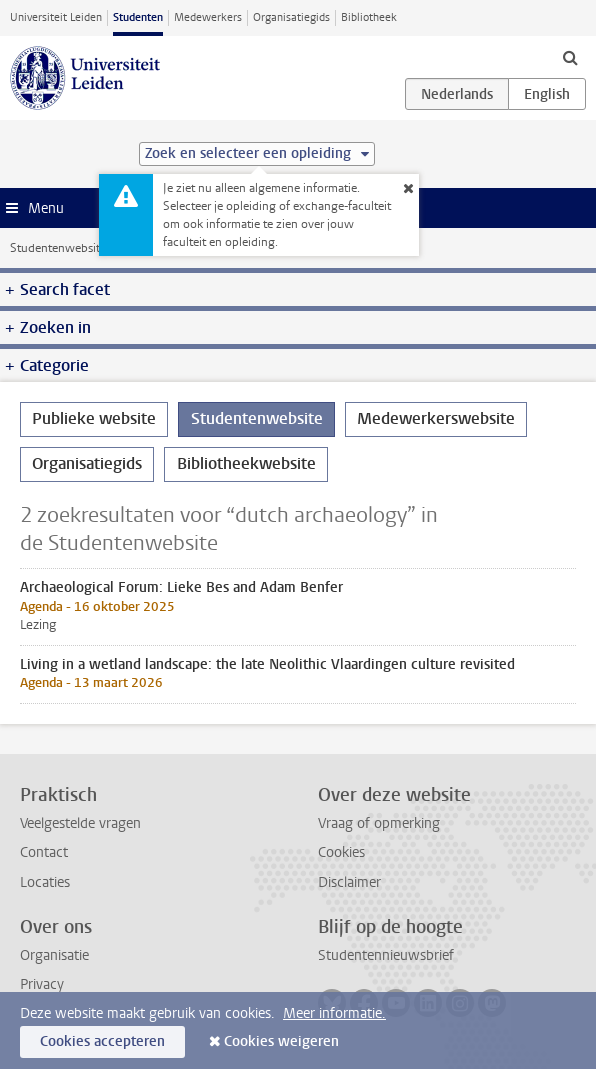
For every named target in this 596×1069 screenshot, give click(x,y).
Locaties (45, 882)
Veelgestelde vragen (80, 823)
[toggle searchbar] (570, 57)
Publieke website (94, 418)
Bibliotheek (369, 17)
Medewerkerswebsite (436, 418)
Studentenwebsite (58, 248)
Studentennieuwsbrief (386, 955)
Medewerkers (208, 17)
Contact (44, 852)
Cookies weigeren (281, 1041)
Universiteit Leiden (56, 17)
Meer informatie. (334, 1013)
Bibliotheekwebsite (246, 463)
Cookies (341, 852)
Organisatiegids (291, 17)
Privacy (42, 984)
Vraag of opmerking (379, 823)
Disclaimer (349, 882)
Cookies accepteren (102, 1041)
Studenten (138, 17)
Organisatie (54, 955)
